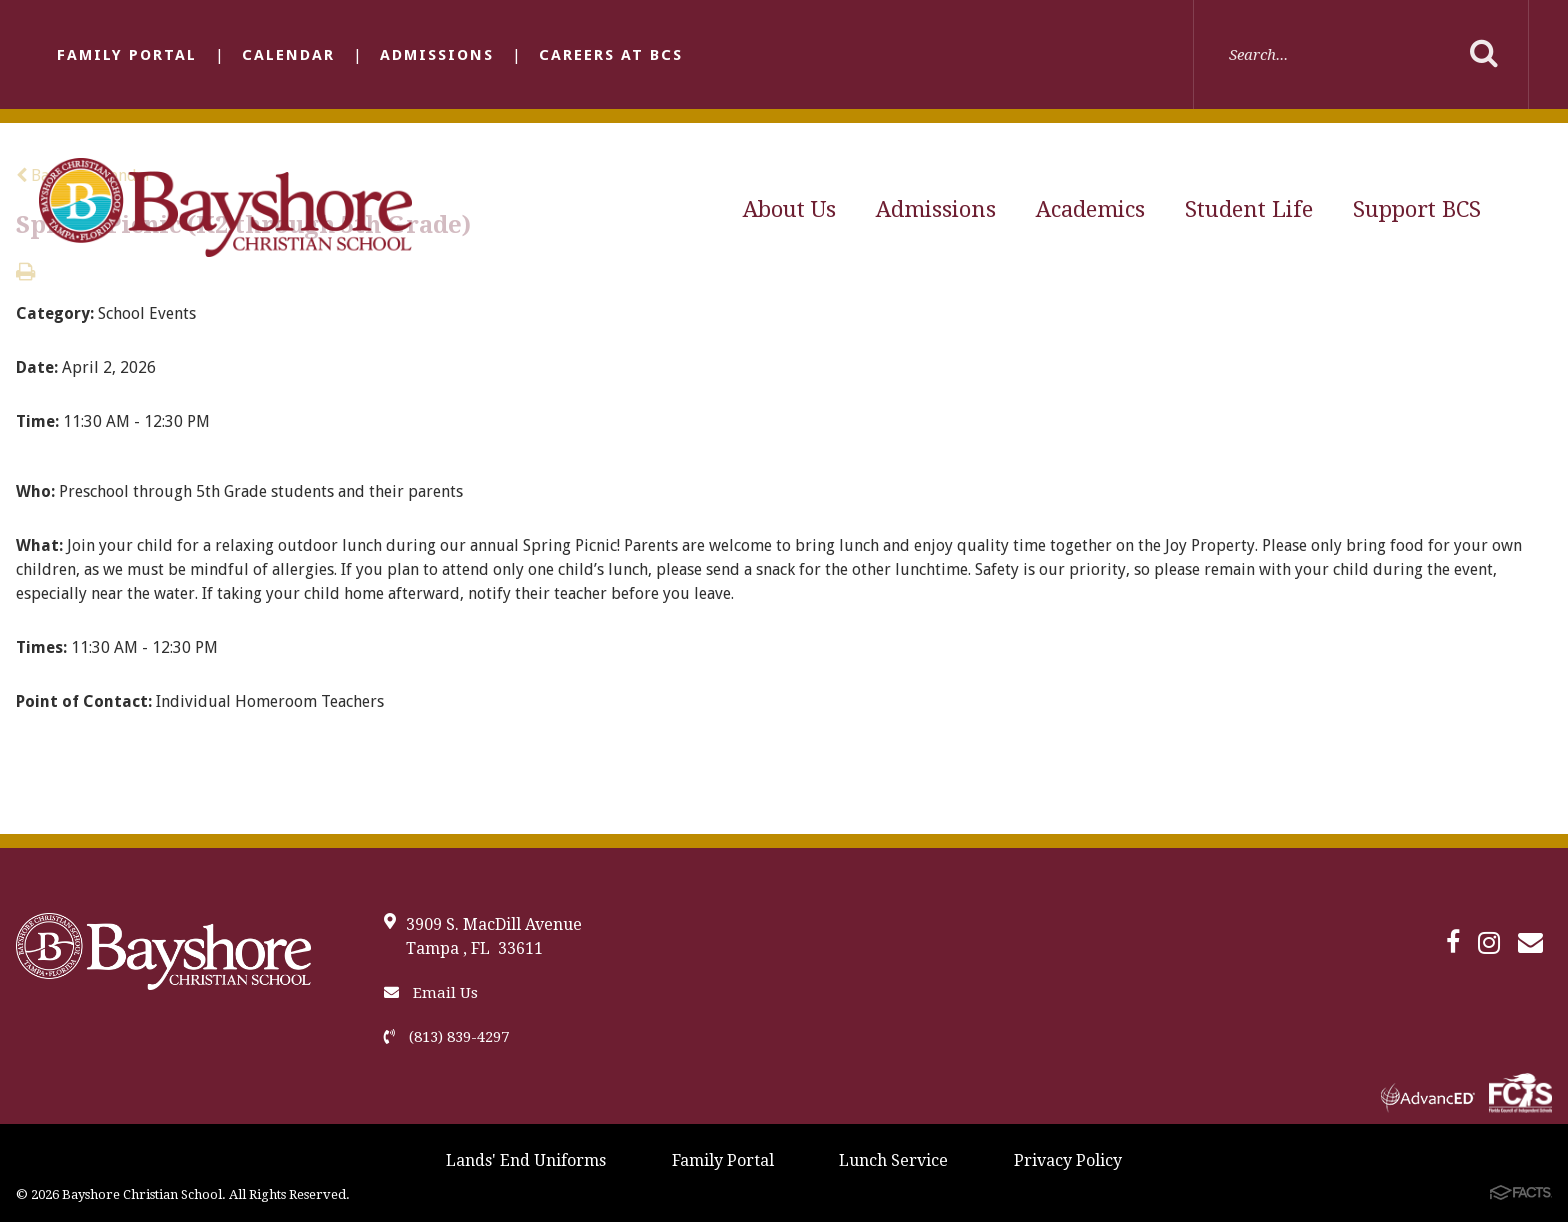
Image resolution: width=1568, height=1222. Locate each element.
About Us (789, 209)
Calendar (288, 55)
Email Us (431, 993)
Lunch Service (893, 1160)
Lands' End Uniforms (526, 1160)
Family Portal (127, 55)
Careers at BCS (611, 55)
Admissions (437, 55)
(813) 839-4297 (446, 1037)
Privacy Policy (1068, 1160)
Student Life (1249, 209)
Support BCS (1417, 209)
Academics (1090, 209)
